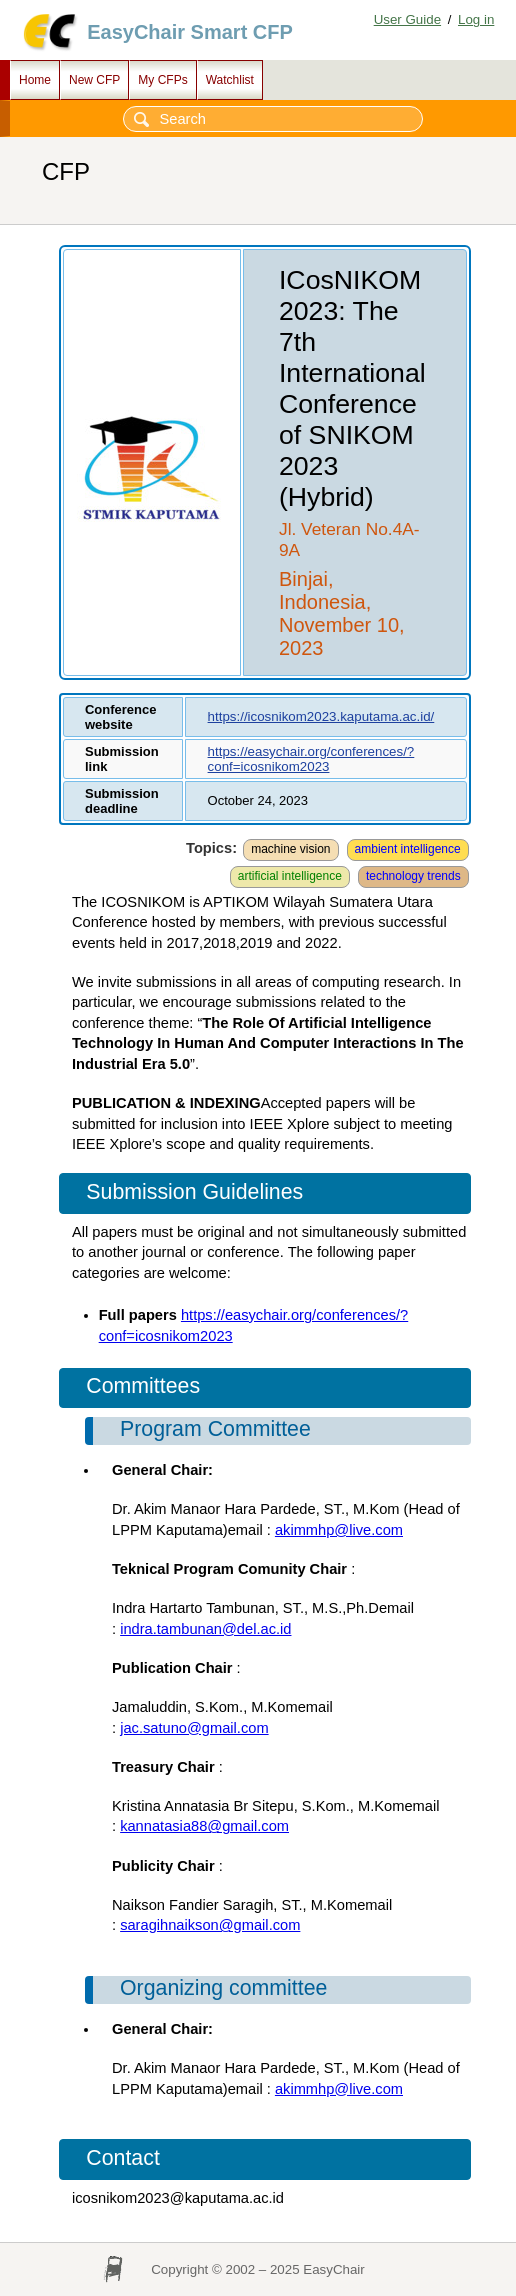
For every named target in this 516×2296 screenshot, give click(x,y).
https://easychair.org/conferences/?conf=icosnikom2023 (311, 759)
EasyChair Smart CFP (190, 32)
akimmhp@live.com (339, 1530)
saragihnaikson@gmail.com (210, 1925)
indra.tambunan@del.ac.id (205, 1629)
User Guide (407, 19)
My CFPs (162, 80)
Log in (476, 19)
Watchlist (230, 80)
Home (35, 80)
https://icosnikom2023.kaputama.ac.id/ (321, 716)
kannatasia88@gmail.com (204, 1826)
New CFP (94, 80)
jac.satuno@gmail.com (194, 1728)
